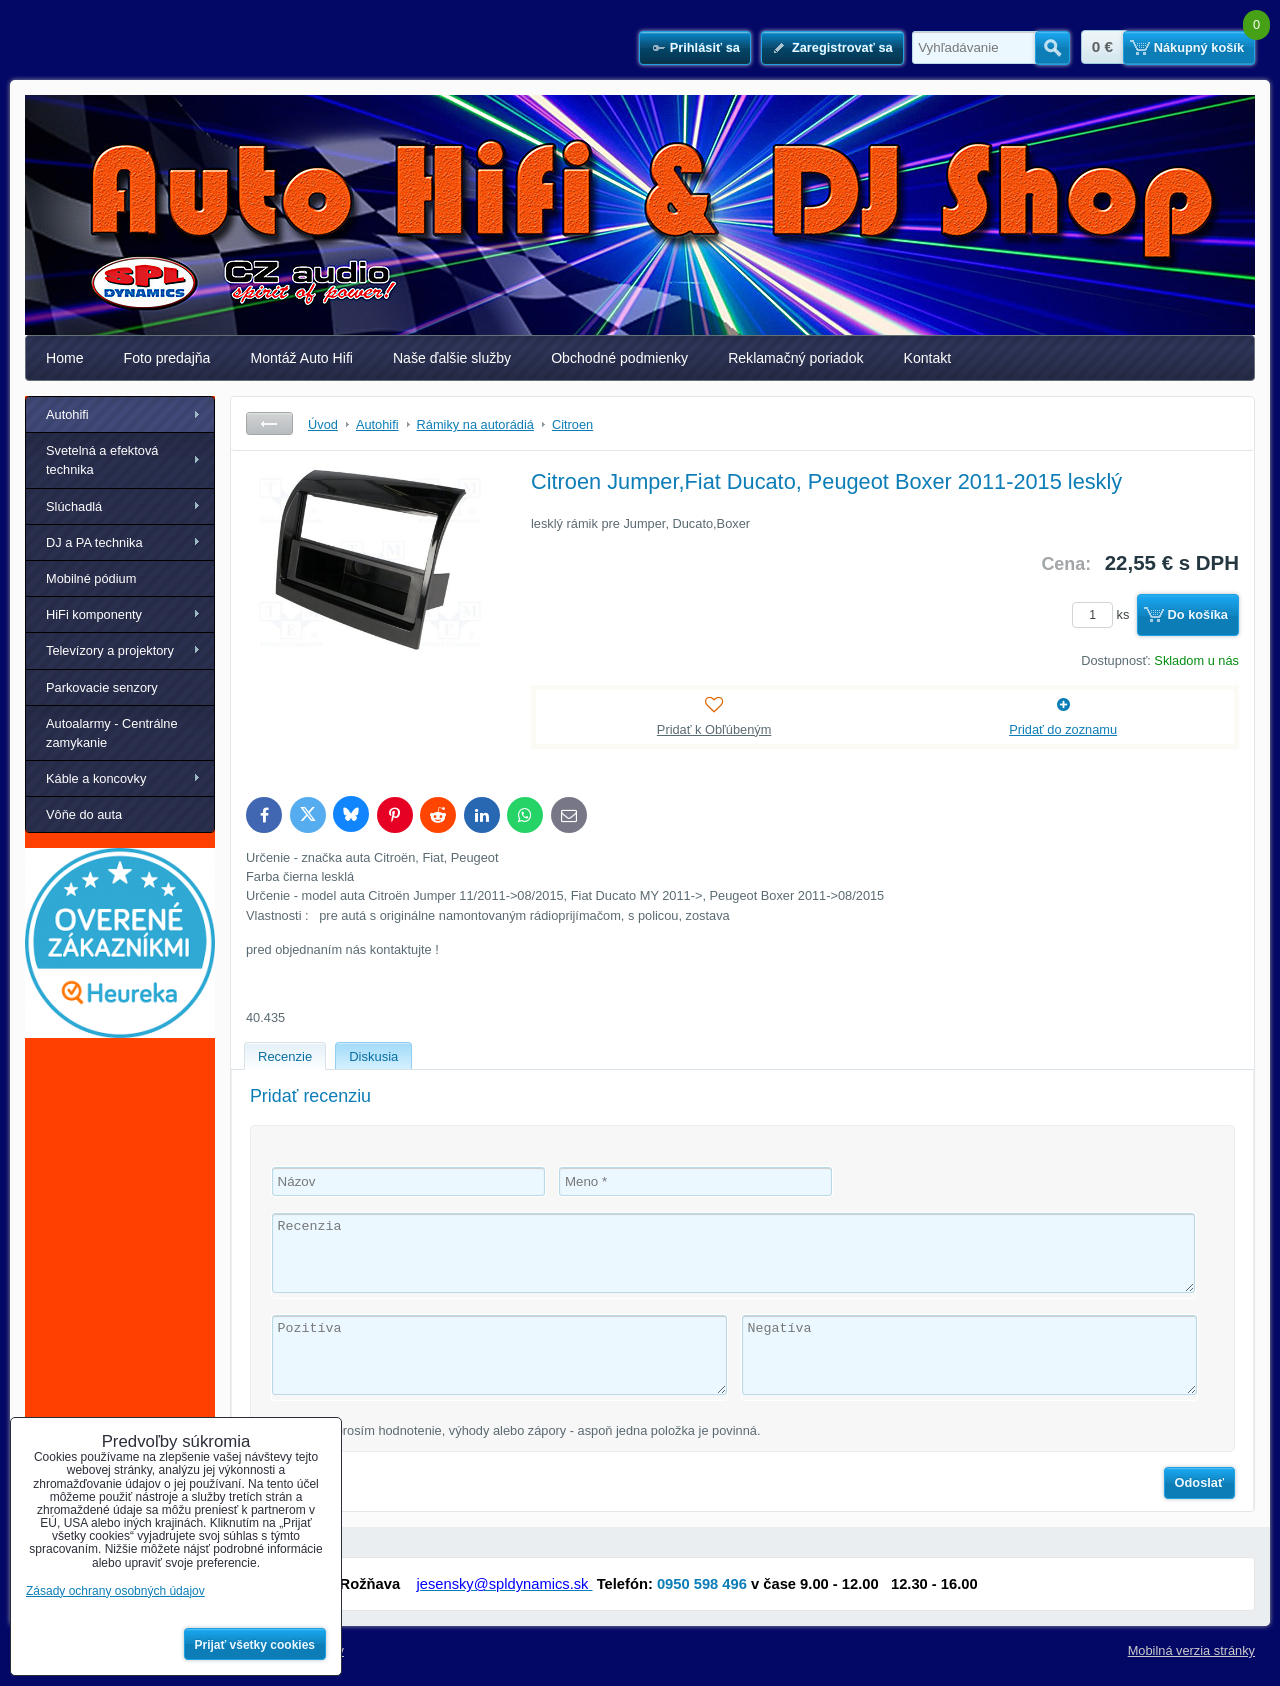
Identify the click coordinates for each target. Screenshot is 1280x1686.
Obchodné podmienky (619, 358)
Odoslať (1200, 1482)
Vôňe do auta (84, 814)
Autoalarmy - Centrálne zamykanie (112, 733)
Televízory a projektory (110, 650)
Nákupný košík (1199, 47)
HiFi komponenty (94, 614)
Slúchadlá (74, 506)
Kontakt (928, 358)
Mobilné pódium (91, 578)
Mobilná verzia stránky (1191, 1650)
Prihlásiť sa (705, 47)
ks (1104, 614)
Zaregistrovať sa (842, 47)
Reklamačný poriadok (795, 358)
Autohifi (67, 414)
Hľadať (1052, 48)
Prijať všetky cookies (255, 1645)
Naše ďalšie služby (452, 358)
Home (65, 358)
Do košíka (1198, 614)
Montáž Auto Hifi (301, 358)
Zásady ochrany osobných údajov (115, 1591)
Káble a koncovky (96, 778)
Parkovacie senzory (102, 687)
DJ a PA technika (94, 542)
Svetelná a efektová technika (102, 460)
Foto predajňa (167, 358)
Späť (269, 423)
